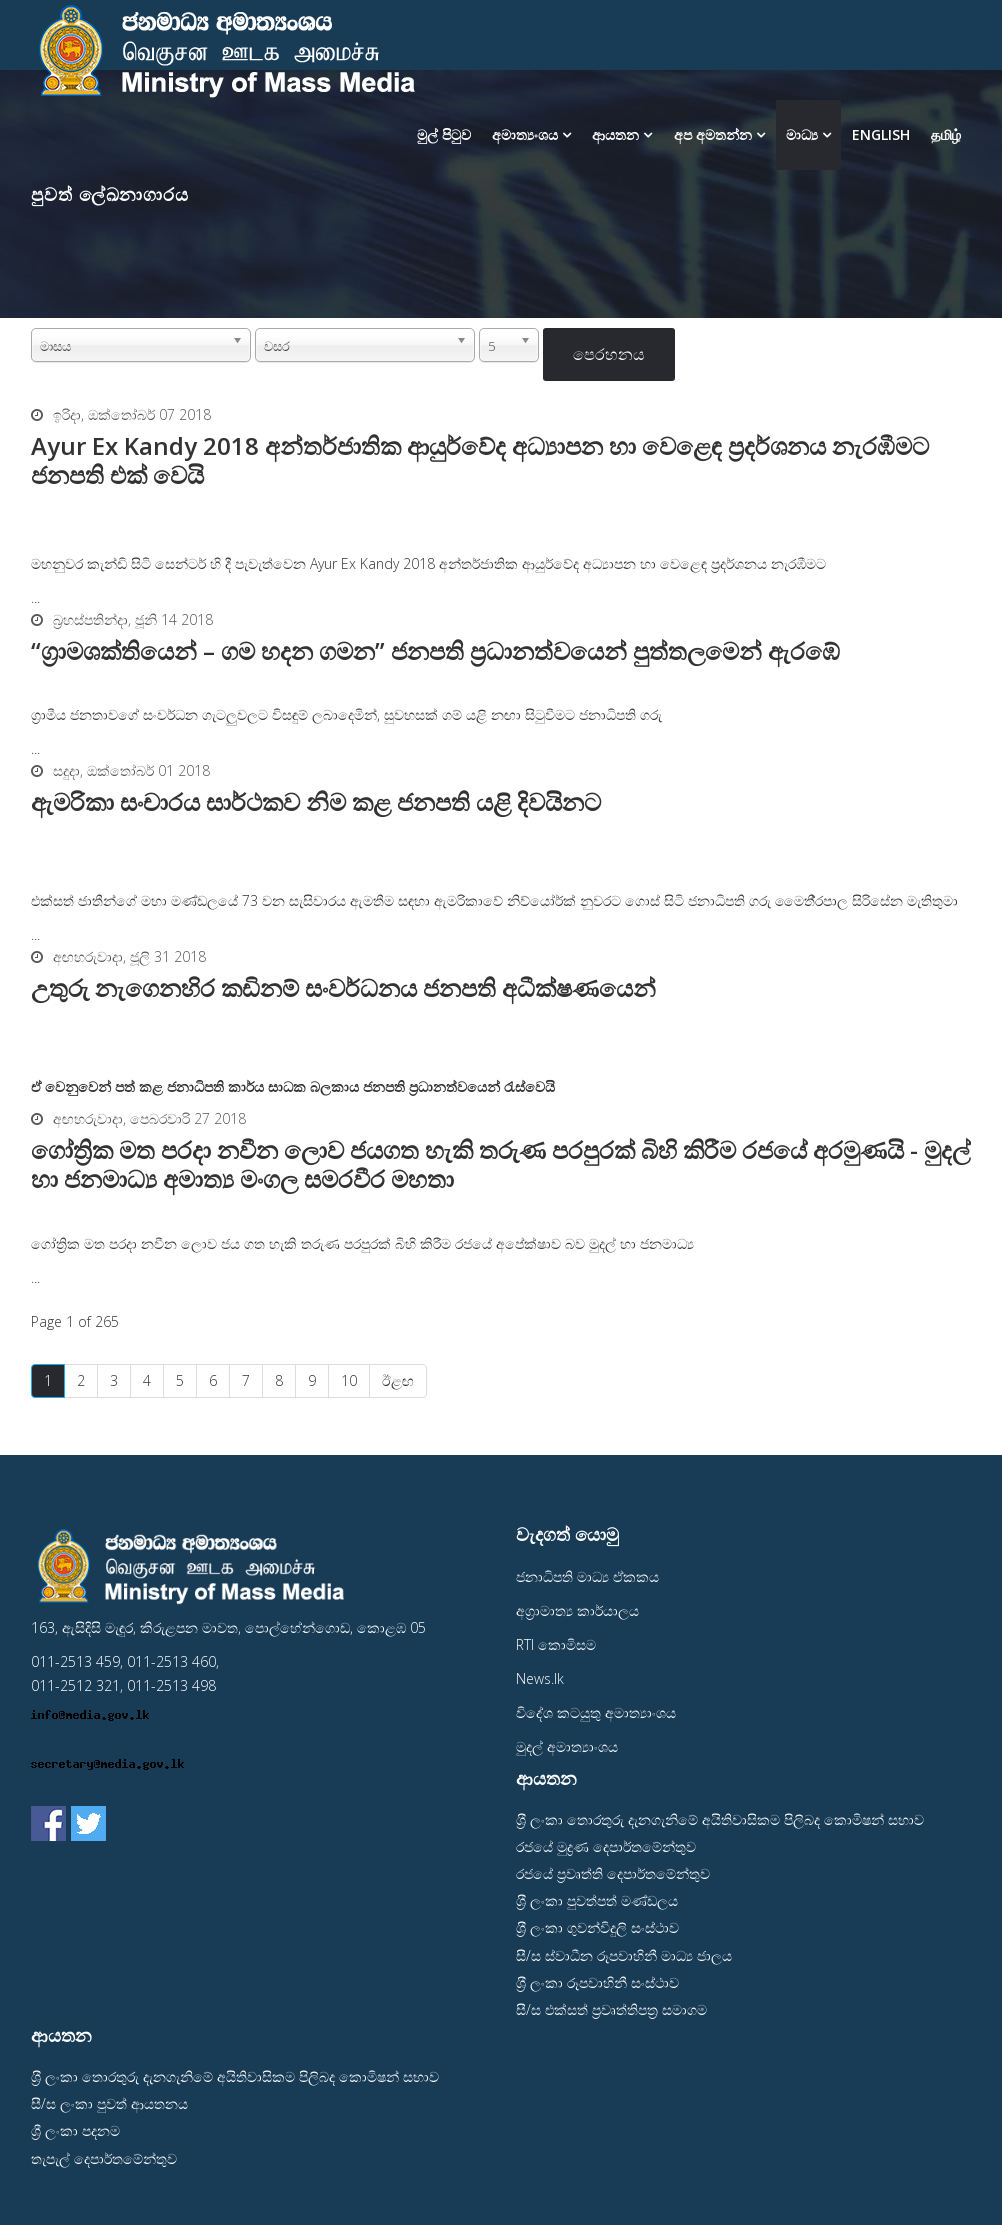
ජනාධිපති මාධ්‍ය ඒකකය (587, 1576)
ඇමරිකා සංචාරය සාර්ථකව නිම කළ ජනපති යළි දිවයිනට (316, 801)
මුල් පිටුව (444, 134)
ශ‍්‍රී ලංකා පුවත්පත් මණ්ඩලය (597, 1900)
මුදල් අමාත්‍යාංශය (567, 1746)
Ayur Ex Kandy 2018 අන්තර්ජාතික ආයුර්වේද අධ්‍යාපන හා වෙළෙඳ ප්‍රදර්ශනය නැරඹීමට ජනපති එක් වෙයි (480, 460)
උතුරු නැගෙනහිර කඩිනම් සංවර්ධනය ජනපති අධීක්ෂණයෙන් (343, 987)
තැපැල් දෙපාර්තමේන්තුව (104, 2158)
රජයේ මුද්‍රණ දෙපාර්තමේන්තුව (606, 1846)
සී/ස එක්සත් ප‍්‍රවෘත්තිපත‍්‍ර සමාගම (611, 2009)
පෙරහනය (609, 354)
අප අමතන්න (713, 134)
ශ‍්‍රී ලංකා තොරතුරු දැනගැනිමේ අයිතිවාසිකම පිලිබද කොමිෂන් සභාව (720, 1819)
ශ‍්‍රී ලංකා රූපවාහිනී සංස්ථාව (597, 1982)
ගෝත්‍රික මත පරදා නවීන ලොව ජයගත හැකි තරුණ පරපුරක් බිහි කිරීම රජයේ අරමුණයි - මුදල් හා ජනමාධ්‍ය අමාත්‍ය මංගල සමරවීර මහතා (500, 1164)
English (881, 134)
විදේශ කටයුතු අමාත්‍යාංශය (596, 1712)
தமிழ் (946, 134)
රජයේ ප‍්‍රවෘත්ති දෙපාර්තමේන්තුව (613, 1873)
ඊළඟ (398, 1380)
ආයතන (615, 134)
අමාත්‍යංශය (525, 134)
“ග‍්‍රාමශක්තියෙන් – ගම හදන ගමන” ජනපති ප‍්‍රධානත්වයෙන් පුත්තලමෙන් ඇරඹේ (435, 650)
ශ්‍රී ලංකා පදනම (75, 2130)
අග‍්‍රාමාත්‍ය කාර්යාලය (577, 1610)
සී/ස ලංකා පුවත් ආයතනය (109, 2103)
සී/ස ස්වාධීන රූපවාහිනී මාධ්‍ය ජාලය (624, 1955)
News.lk (540, 1678)
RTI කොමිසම (556, 1644)
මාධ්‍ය (804, 134)
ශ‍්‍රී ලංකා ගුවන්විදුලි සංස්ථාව (597, 1927)
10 (349, 1380)
